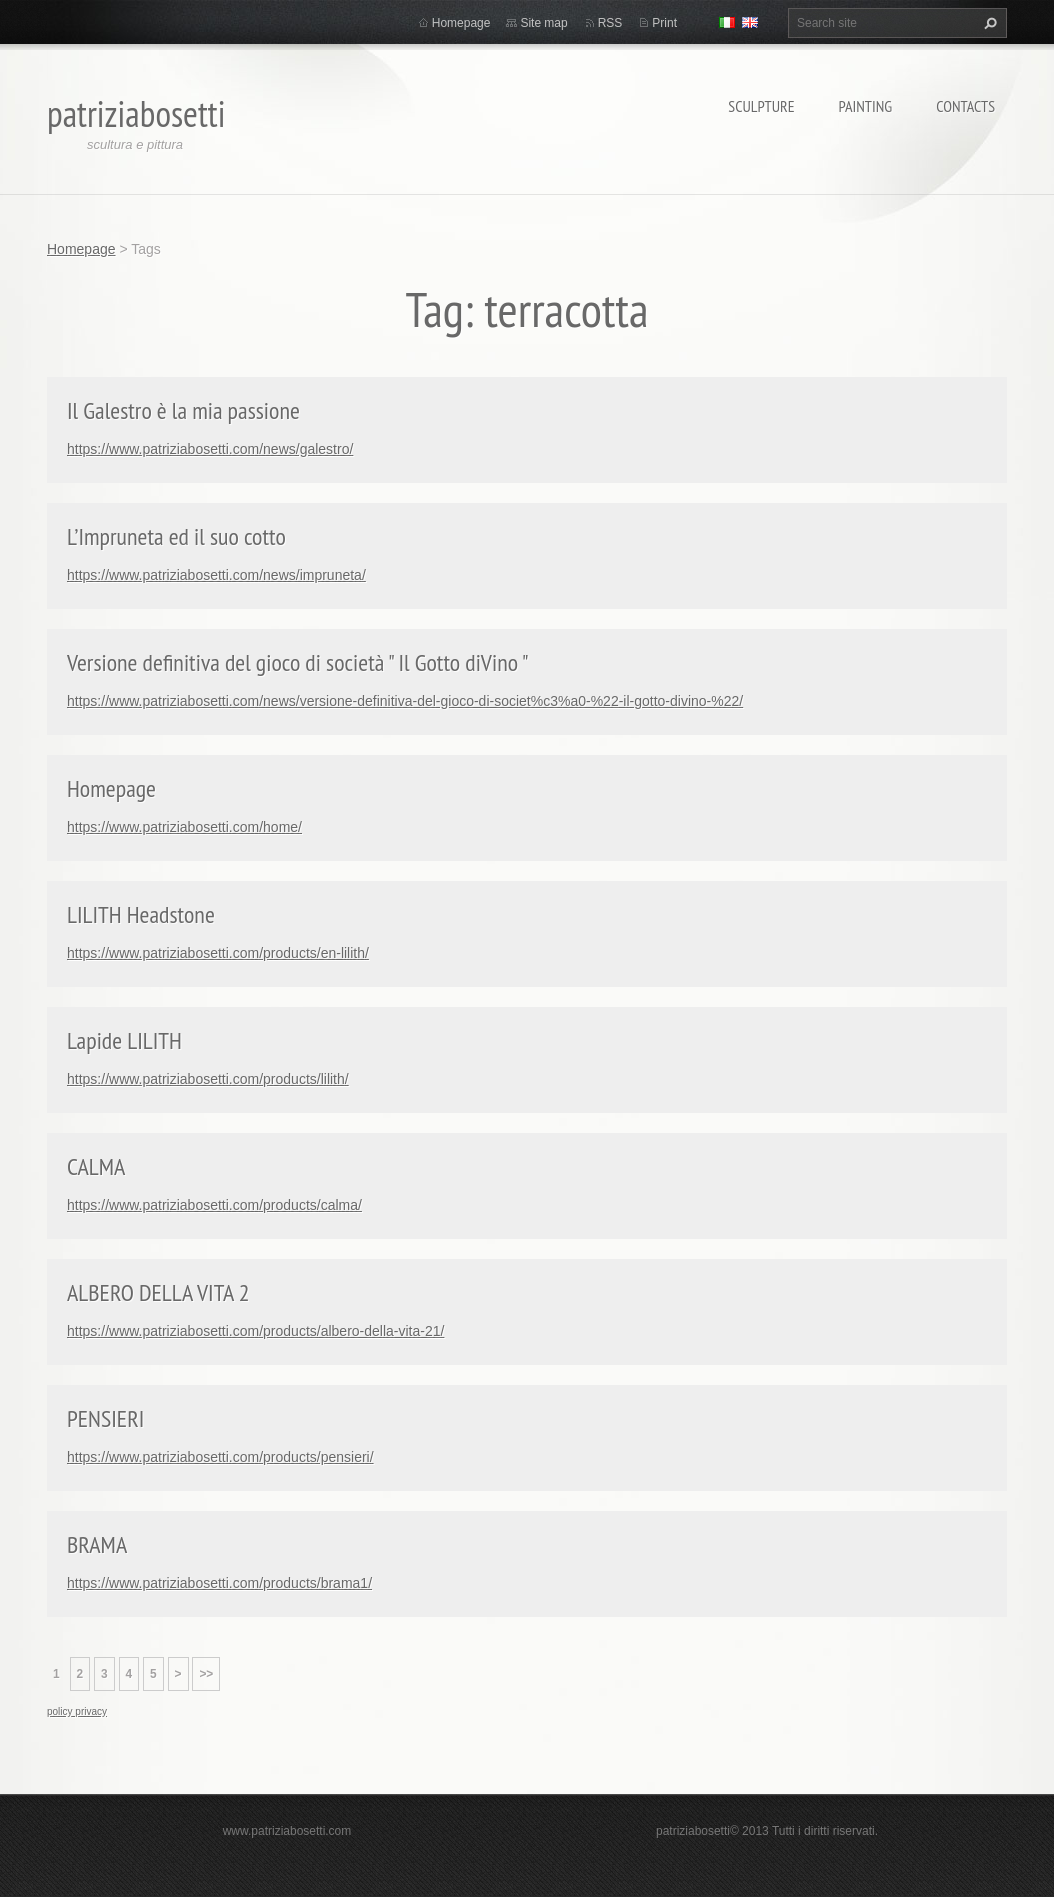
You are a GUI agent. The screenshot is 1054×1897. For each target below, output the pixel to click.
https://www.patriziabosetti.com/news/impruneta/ (216, 575)
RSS (610, 23)
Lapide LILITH (124, 1040)
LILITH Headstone (141, 914)
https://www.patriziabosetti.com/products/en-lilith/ (218, 953)
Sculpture (761, 106)
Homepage (461, 23)
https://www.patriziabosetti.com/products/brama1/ (219, 1583)
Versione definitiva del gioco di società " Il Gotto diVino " (298, 662)
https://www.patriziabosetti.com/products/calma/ (214, 1205)
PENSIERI (105, 1418)
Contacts (965, 106)
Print (664, 23)
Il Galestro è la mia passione (183, 410)
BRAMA (97, 1544)
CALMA (96, 1166)
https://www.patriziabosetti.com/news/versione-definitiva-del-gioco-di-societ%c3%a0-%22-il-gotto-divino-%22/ (405, 701)
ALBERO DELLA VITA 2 (158, 1292)
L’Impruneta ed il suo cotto (176, 536)
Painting (866, 106)
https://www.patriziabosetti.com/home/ (184, 827)
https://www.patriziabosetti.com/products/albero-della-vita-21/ (255, 1331)
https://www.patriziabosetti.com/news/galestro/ (210, 449)
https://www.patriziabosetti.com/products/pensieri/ (220, 1457)
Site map (543, 23)
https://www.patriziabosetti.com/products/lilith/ (208, 1079)
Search (988, 23)
